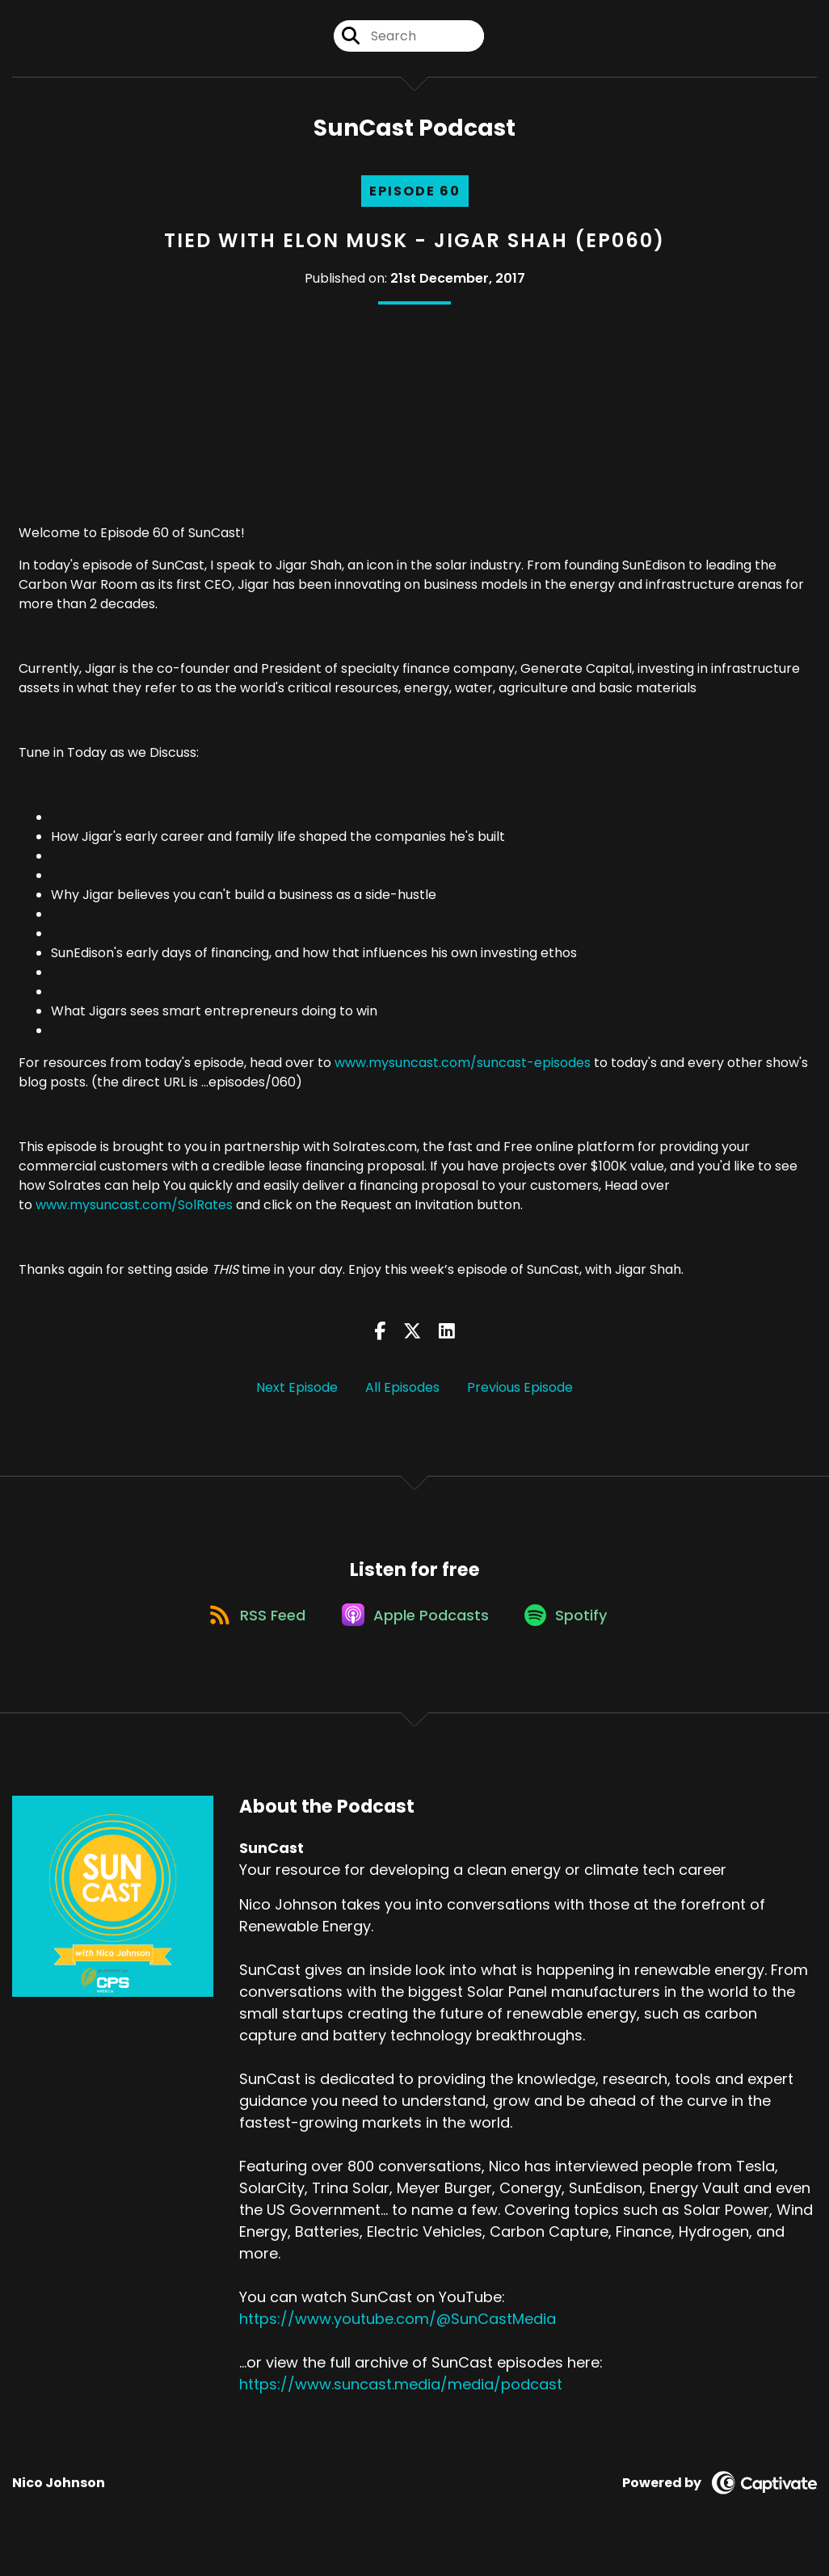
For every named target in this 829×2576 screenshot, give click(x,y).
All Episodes (402, 1394)
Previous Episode (520, 1394)
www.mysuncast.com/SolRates (134, 1213)
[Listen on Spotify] (572, 1632)
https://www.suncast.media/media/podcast (400, 2403)
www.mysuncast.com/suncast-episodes (463, 1070)
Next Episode (297, 1394)
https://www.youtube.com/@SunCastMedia (397, 2337)
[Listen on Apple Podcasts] (413, 1632)
